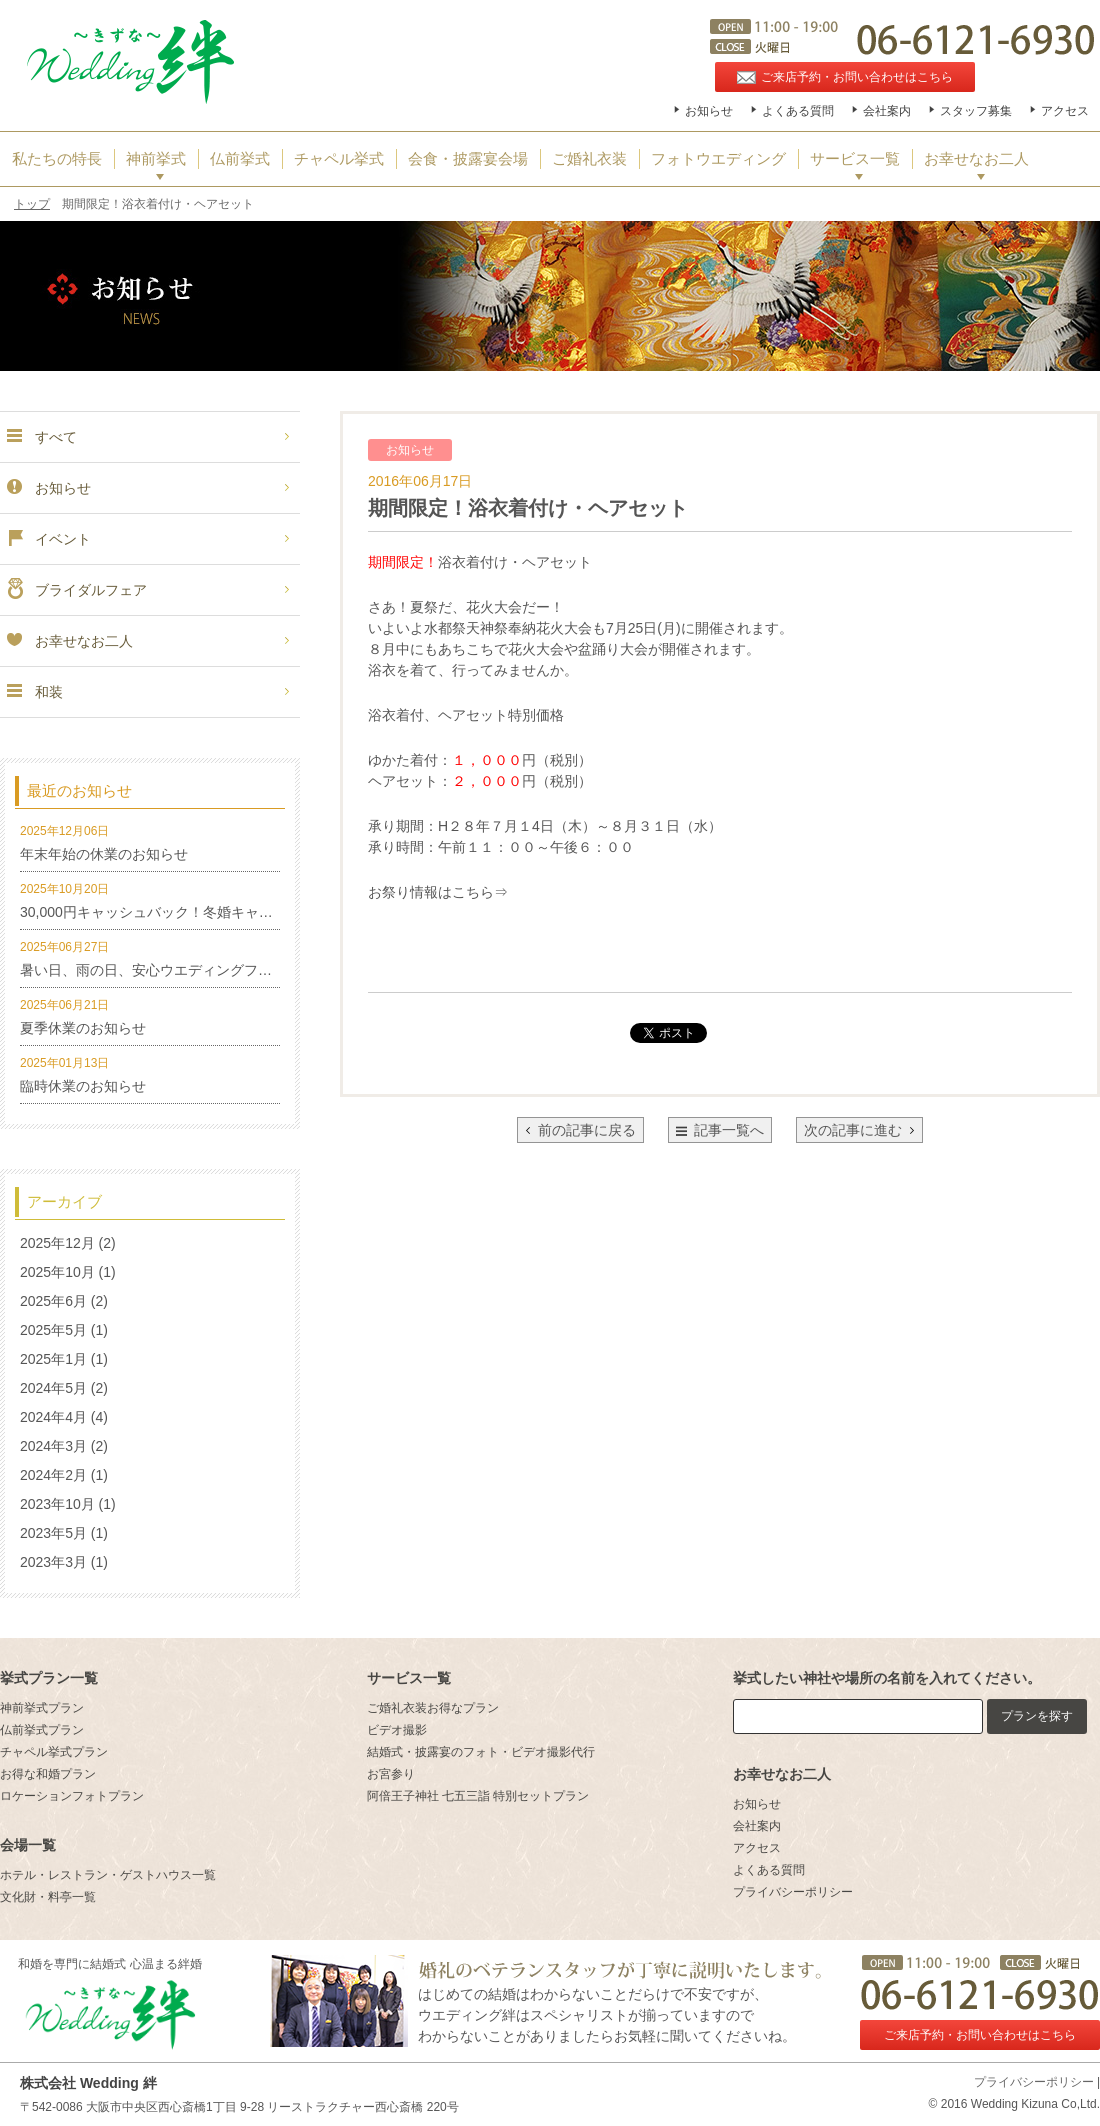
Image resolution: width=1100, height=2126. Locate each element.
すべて (41, 437)
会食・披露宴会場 (468, 159)
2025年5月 (53, 1330)
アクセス (1065, 111)
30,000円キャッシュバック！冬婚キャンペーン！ (174, 912)
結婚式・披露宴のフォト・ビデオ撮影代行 (481, 1752)
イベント (48, 539)
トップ (32, 204)
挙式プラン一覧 (49, 1678)
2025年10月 (57, 1272)
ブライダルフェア (76, 590)
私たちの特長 (57, 159)
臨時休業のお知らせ (83, 1086)
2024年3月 (53, 1446)
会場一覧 (28, 1845)
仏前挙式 (240, 159)
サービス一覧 (855, 159)
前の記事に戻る (580, 1130)
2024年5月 (53, 1388)
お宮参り (391, 1774)
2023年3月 (53, 1562)
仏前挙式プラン (42, 1730)
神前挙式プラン (42, 1708)
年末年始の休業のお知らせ (104, 854)
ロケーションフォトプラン (72, 1796)
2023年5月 (53, 1533)
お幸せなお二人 (976, 159)
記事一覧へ (729, 1130)
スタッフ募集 (976, 111)
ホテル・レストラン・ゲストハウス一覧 (108, 1875)
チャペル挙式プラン (54, 1752)
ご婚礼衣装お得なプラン (433, 1708)
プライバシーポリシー (793, 1892)
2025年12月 (57, 1243)
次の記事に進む (859, 1130)
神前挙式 (156, 159)
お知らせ (709, 111)
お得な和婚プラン (48, 1774)
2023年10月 (57, 1504)
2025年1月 (53, 1359)
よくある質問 (798, 111)
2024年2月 (53, 1475)
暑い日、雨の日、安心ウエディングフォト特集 (167, 970)
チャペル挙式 (339, 159)
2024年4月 (53, 1417)
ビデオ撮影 (397, 1730)
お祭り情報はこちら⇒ (438, 892)
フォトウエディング (718, 159)
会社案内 (887, 111)
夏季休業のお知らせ (83, 1028)
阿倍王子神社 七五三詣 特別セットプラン (478, 1796)
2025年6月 (53, 1301)
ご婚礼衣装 (589, 159)
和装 (34, 692)
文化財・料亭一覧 (48, 1897)
